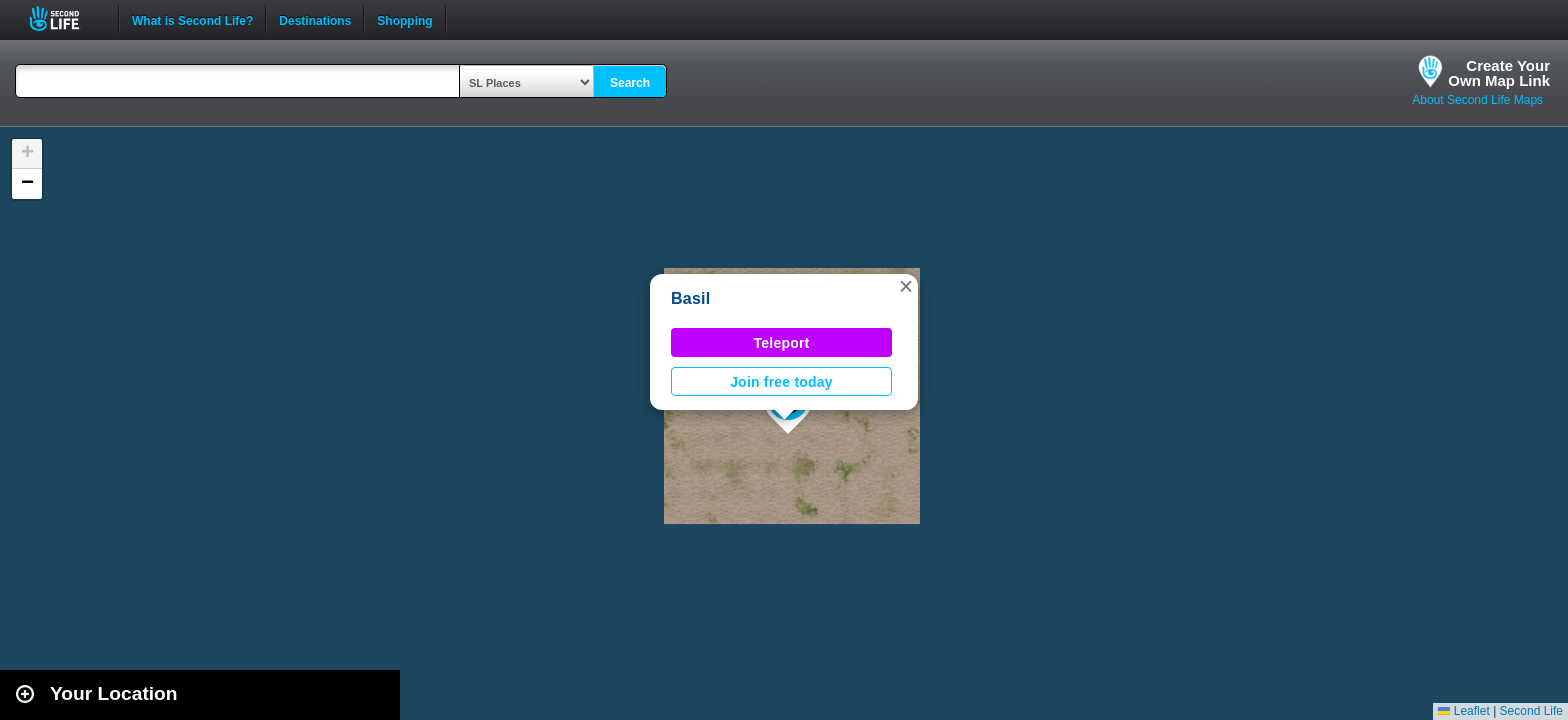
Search (630, 83)
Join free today (781, 382)
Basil (690, 298)
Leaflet (1463, 711)
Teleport (782, 343)
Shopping (404, 19)
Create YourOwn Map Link (1499, 73)
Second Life (65, 18)
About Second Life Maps (1477, 100)
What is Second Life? (192, 19)
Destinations (315, 19)
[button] (906, 286)
